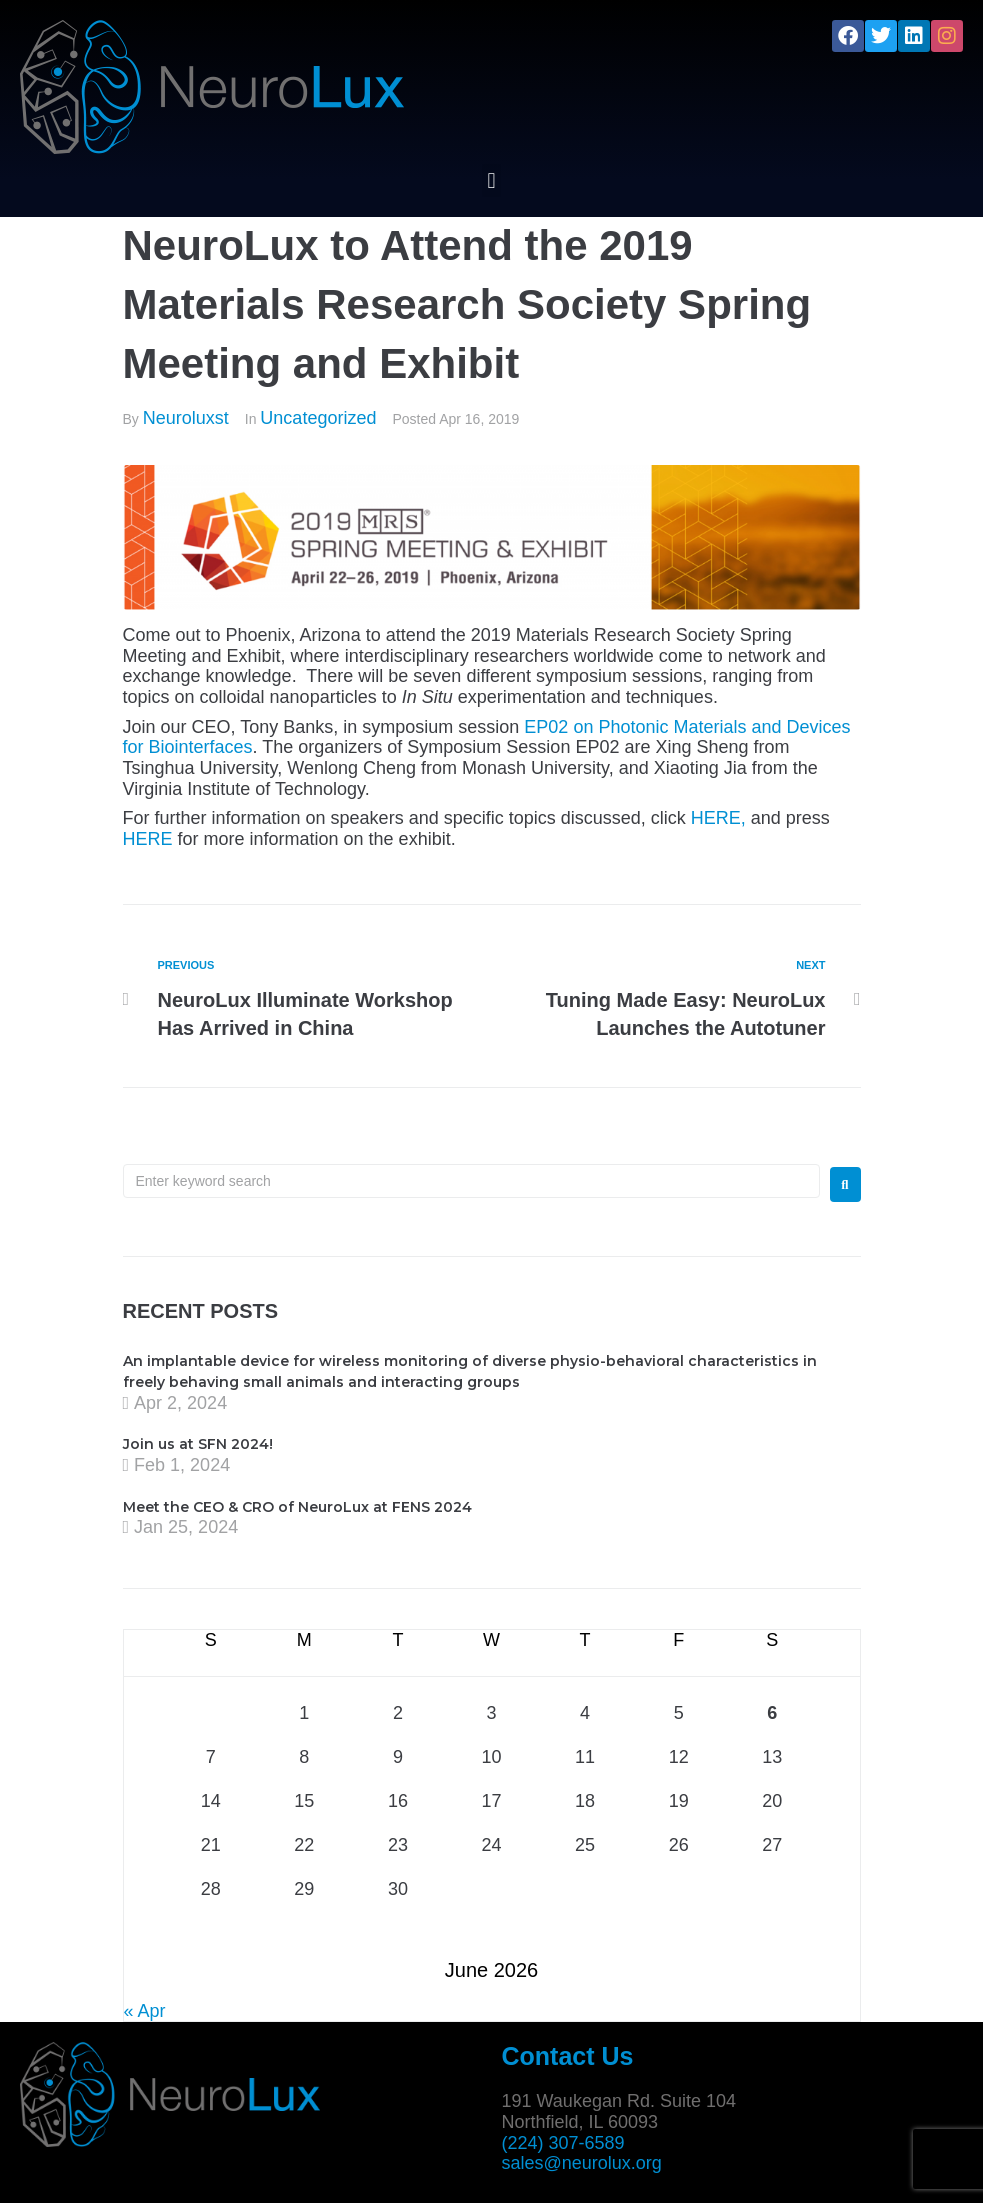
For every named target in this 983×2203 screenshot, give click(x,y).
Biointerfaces (201, 747)
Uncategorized (318, 418)
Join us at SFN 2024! (198, 1444)
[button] (491, 180)
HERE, (718, 818)
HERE (148, 839)
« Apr (145, 2011)
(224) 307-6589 (563, 2143)
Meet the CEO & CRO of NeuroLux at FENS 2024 (297, 1507)
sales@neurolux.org (582, 2163)
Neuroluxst (186, 418)
